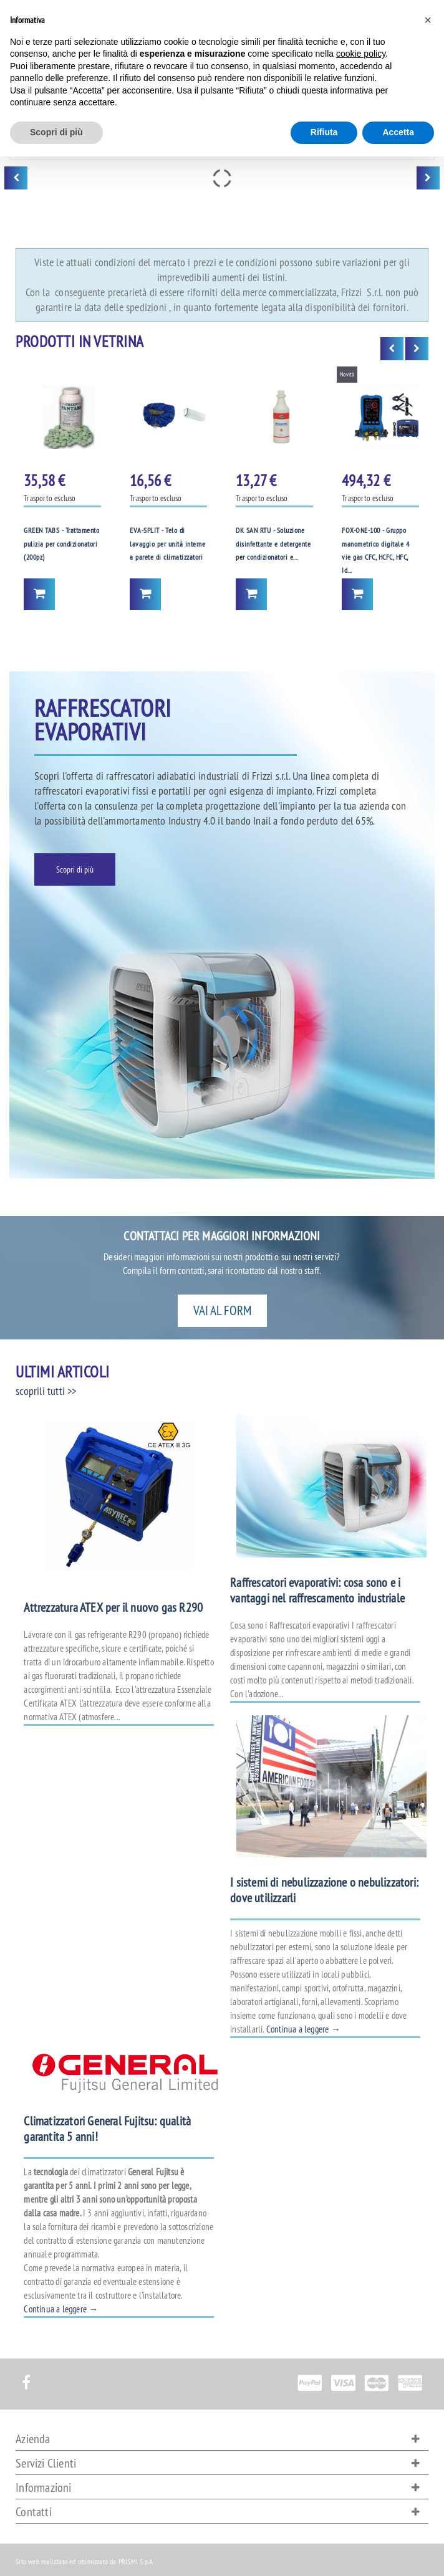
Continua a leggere (303, 2029)
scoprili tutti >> (46, 1391)
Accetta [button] (398, 132)
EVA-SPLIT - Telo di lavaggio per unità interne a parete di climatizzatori (167, 543)
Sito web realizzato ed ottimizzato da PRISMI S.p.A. (85, 2561)
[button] (428, 20)
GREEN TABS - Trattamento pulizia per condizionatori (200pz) (61, 543)
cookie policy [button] (360, 54)
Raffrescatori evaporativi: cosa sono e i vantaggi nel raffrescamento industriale (317, 1590)
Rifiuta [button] (324, 132)
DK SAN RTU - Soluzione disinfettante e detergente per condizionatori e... (273, 543)
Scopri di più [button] (56, 132)
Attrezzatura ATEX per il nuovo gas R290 (113, 1607)
